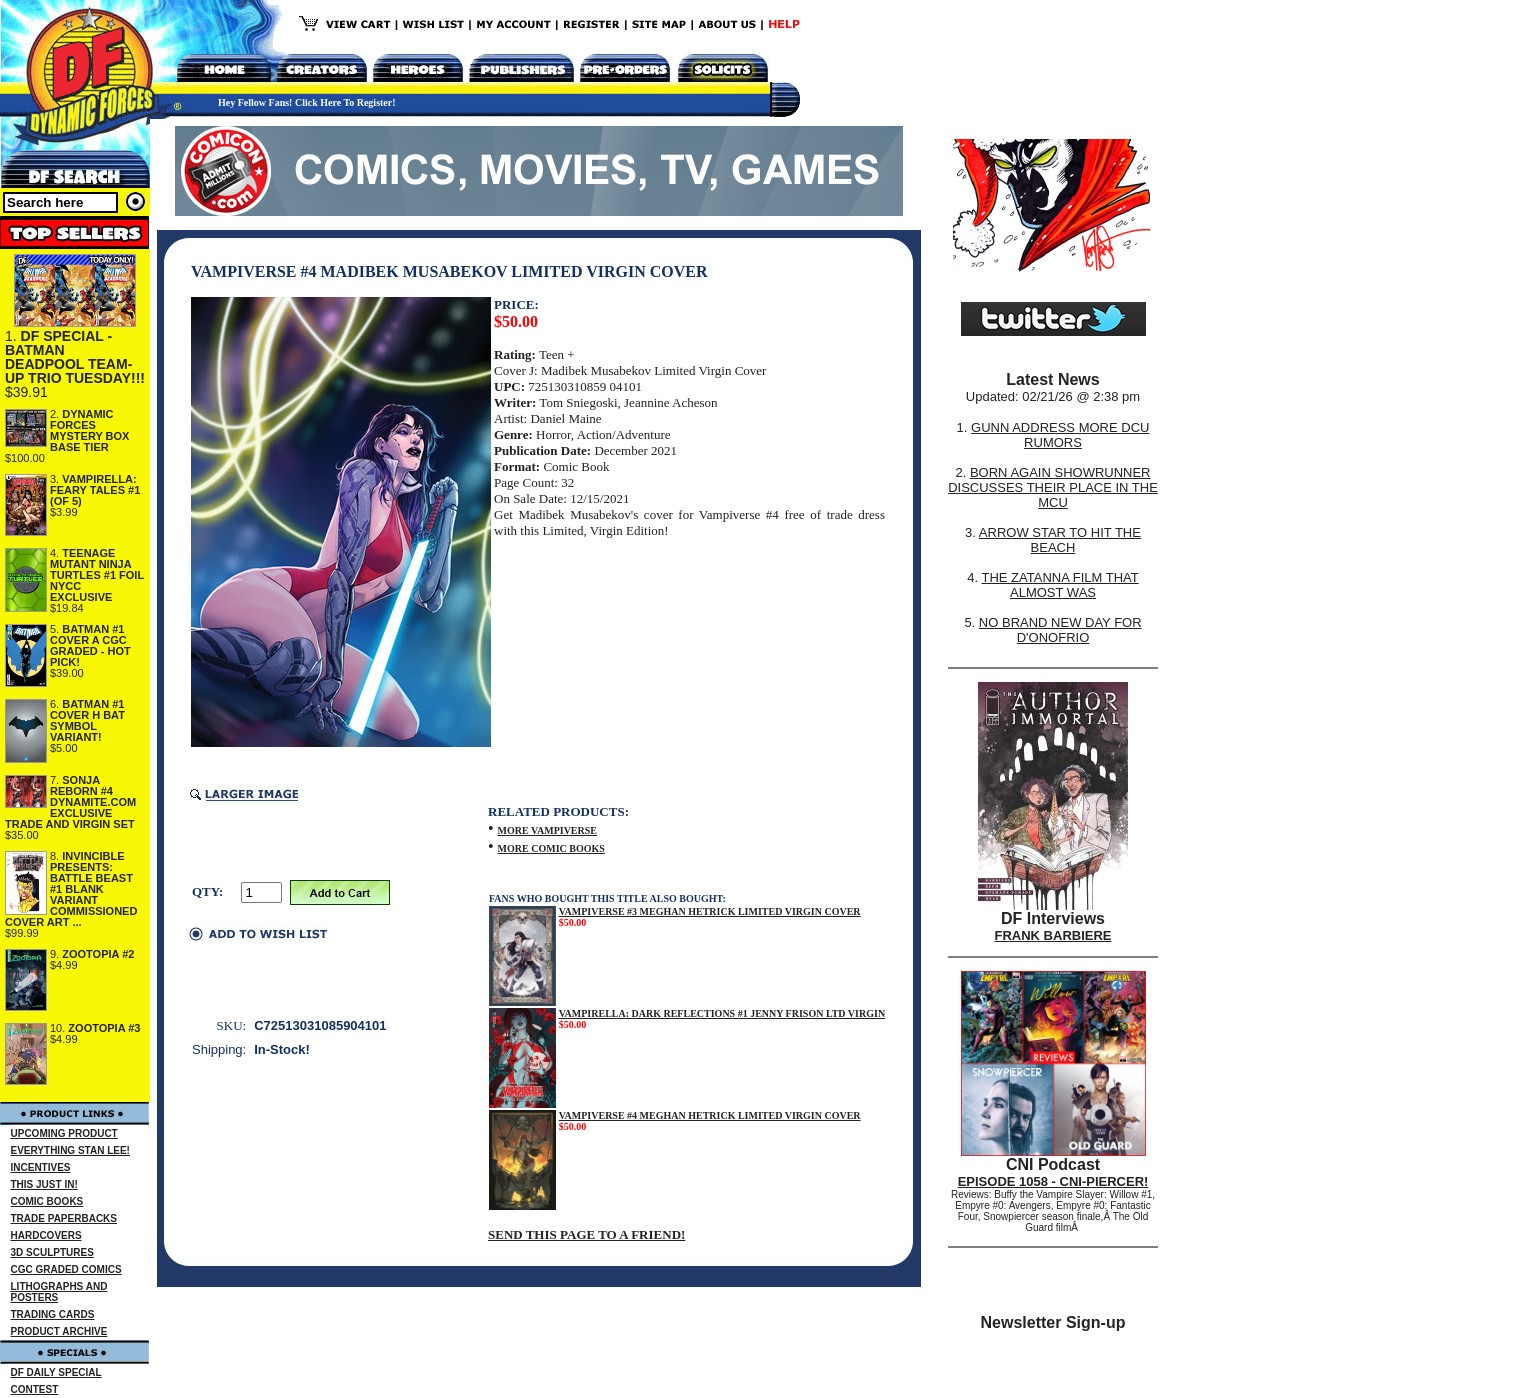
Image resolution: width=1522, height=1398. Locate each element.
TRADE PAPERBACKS (64, 1218)
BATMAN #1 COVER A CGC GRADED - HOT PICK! (90, 645)
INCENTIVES (41, 1167)
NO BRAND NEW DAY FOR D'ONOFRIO (1060, 630)
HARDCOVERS (46, 1235)
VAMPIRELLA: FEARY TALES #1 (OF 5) (95, 490)
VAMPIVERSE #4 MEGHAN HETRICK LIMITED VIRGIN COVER (710, 1115)
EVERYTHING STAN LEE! (70, 1150)
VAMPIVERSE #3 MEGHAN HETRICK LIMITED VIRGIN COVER (710, 911)
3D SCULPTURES (52, 1252)
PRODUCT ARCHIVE (59, 1331)
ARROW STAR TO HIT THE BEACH (1060, 540)
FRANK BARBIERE (1053, 935)
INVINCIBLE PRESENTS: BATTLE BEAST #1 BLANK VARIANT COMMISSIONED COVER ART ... (71, 889)
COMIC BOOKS (47, 1201)
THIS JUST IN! (44, 1184)
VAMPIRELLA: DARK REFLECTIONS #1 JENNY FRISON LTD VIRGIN (722, 1013)
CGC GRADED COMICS (66, 1269)
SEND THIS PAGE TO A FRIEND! (586, 1234)
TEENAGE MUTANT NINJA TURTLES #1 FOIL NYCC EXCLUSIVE (97, 575)
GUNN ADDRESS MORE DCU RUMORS (1060, 435)
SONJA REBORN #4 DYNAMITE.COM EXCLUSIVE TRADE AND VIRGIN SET (70, 802)
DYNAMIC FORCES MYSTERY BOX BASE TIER (89, 430)
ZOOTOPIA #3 (104, 1028)
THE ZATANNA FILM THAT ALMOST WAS (1060, 585)
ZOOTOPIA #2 (98, 954)
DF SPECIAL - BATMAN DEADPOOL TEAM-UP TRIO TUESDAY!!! (75, 357)
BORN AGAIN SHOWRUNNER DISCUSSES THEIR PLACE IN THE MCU (1053, 487)
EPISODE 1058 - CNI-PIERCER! (1053, 1181)
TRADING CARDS (53, 1314)
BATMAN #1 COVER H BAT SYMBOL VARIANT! (87, 720)
